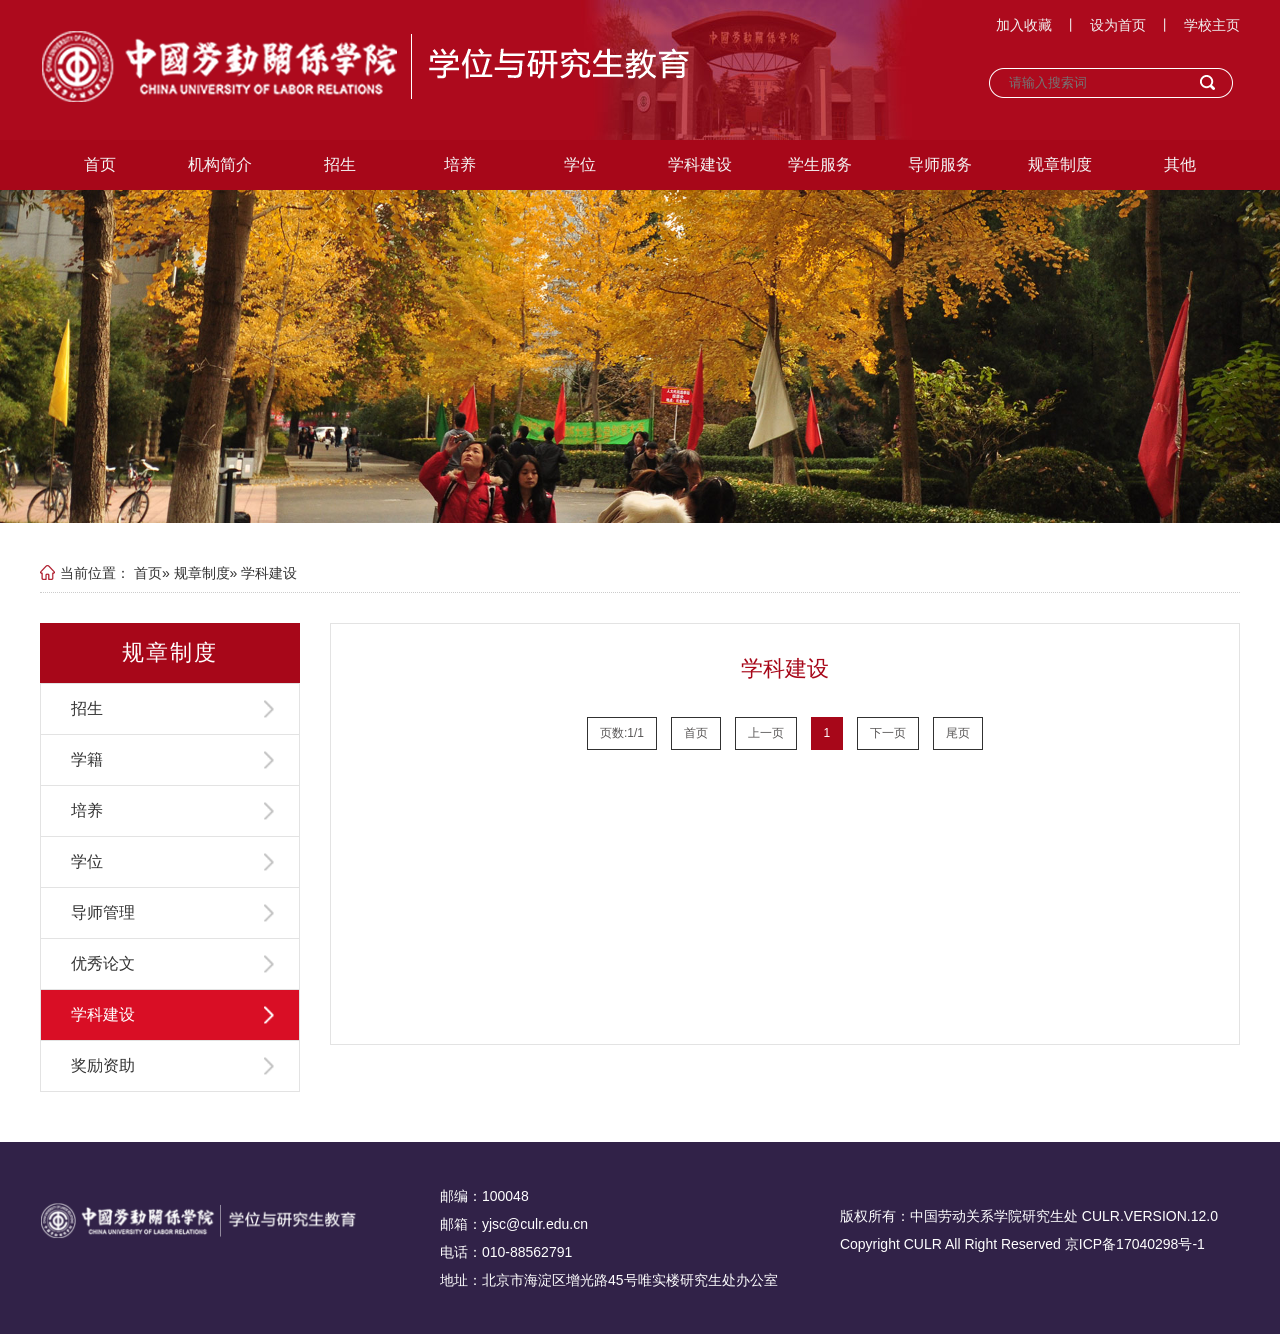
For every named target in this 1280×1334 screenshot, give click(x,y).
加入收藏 (1024, 25)
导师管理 (103, 912)
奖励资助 (103, 1065)
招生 (340, 164)
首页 (100, 164)
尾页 (958, 733)
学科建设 (700, 164)
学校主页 (1212, 25)
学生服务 (820, 164)
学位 (580, 164)
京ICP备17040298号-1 (1135, 1244)
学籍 (87, 759)
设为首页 (1118, 25)
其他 (1180, 164)
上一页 (766, 733)
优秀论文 (103, 963)
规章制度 (1060, 164)
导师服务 (940, 164)
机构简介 (220, 164)
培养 (460, 164)
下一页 (888, 733)
